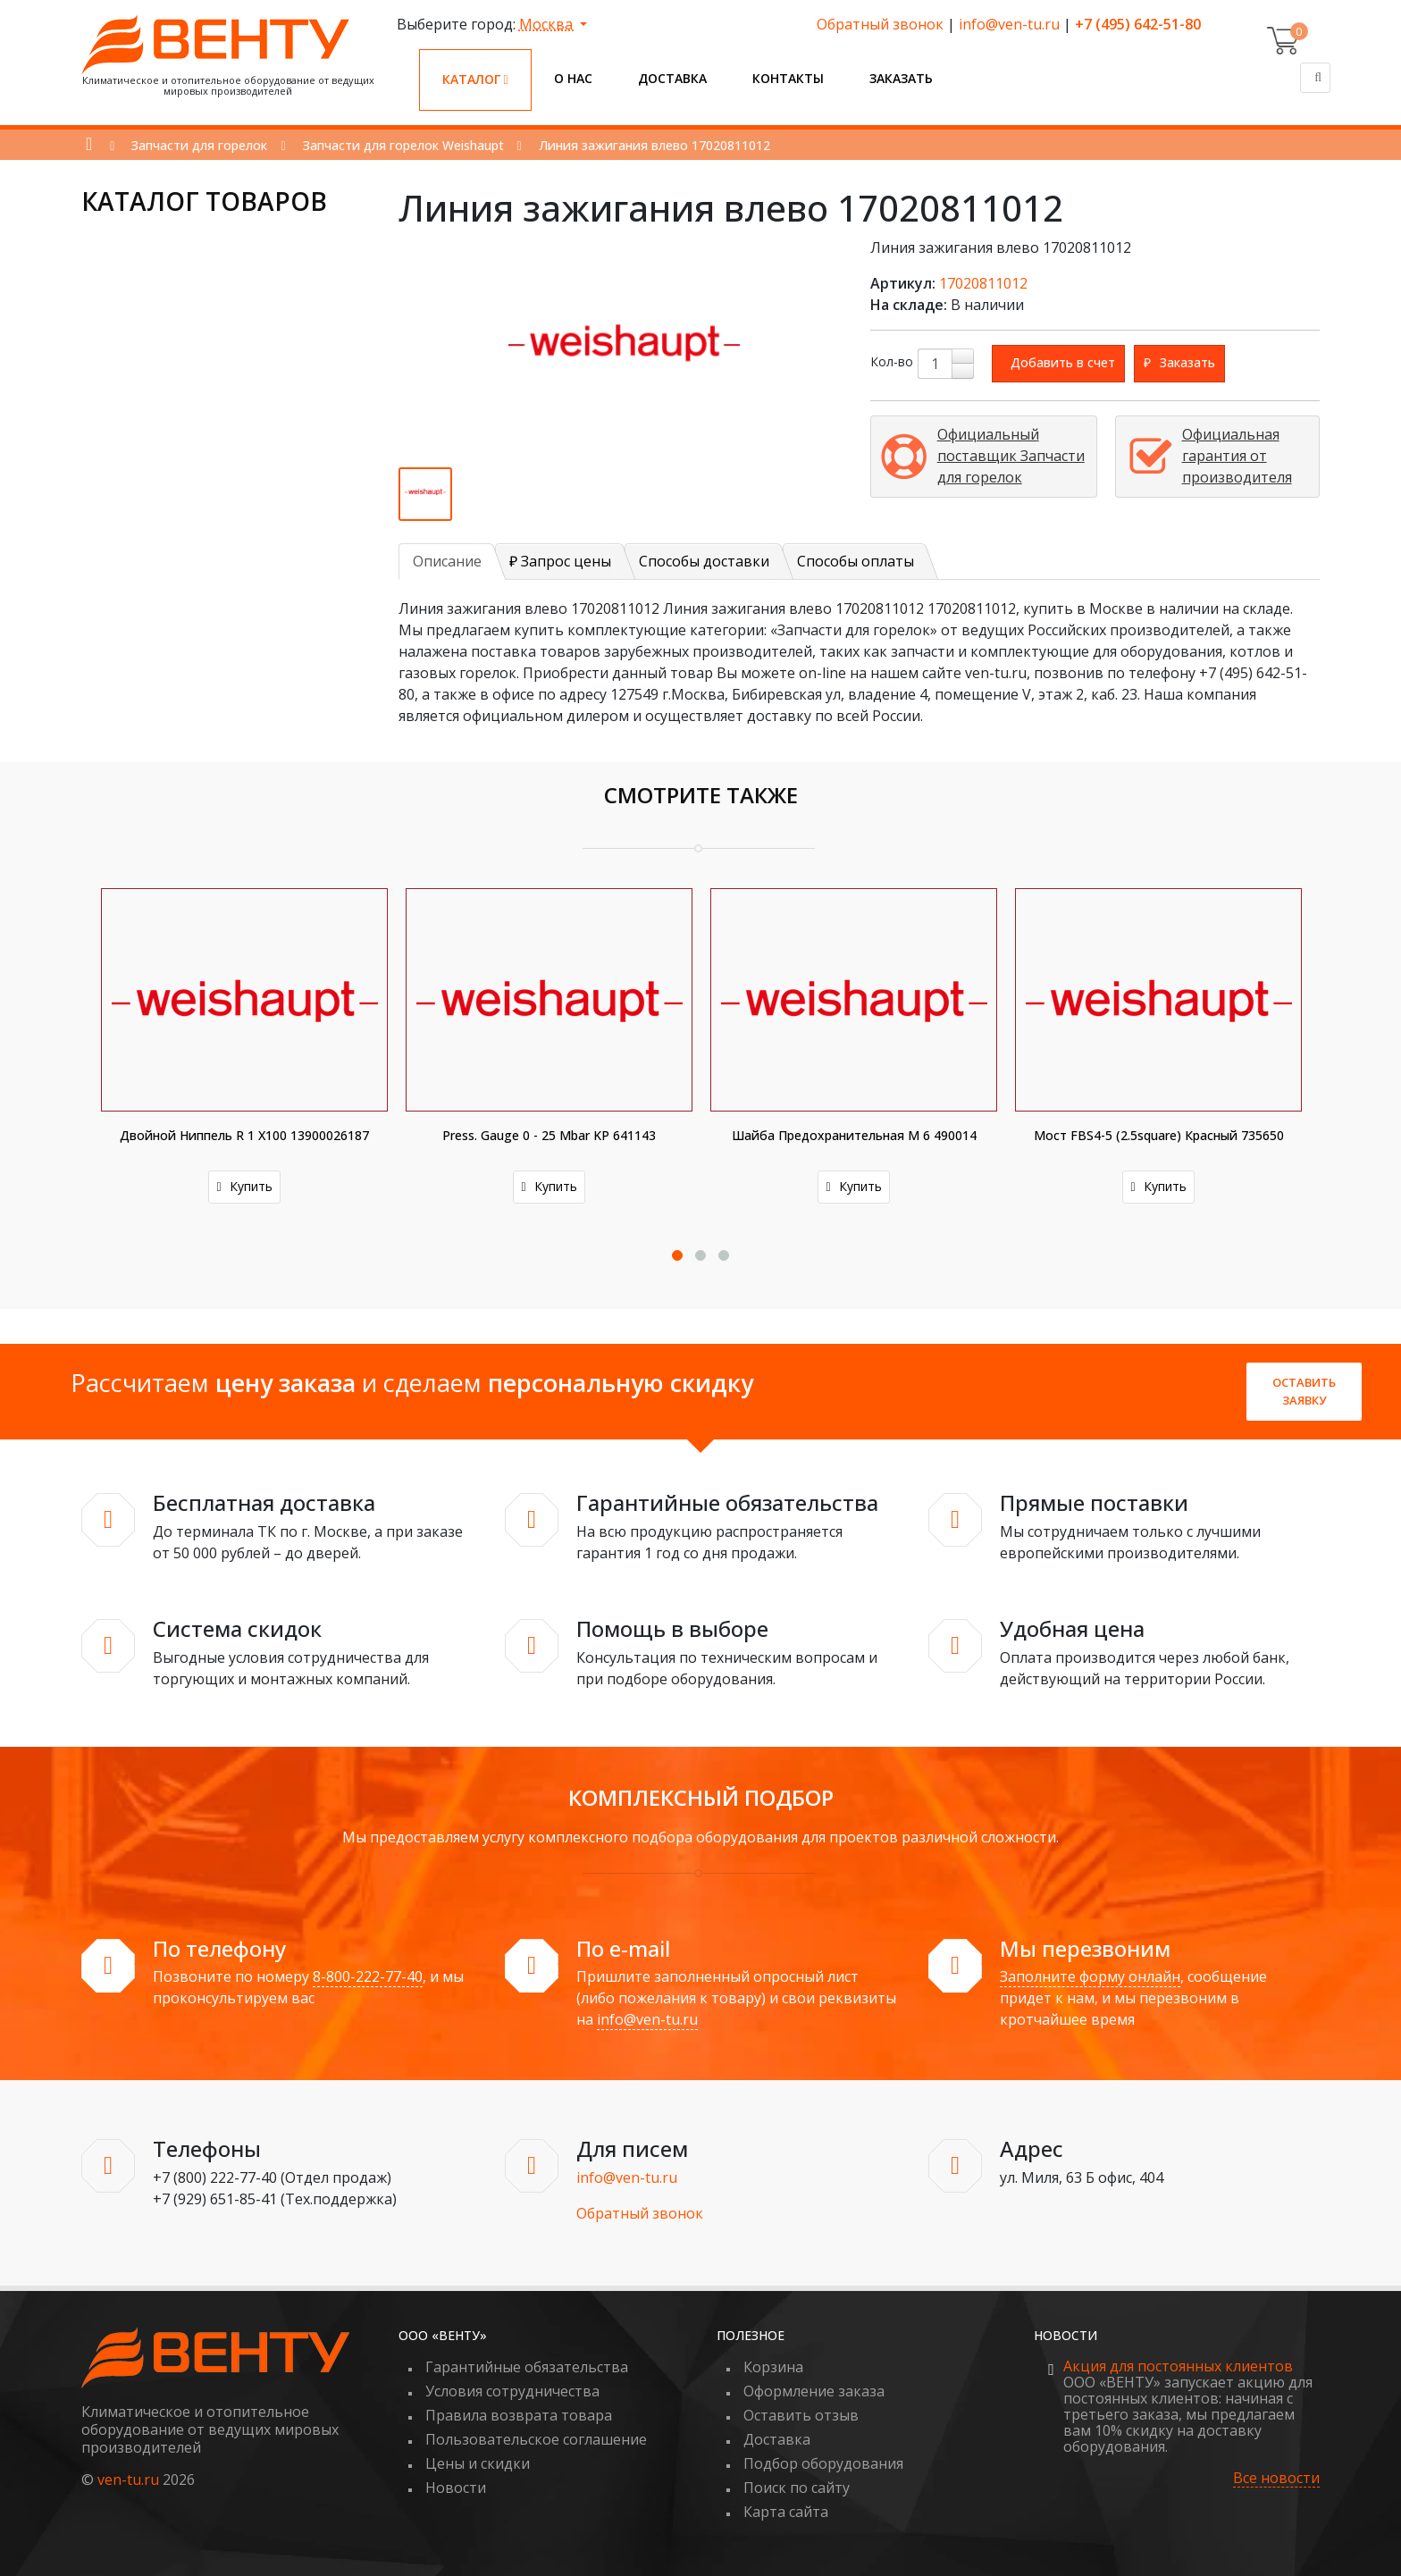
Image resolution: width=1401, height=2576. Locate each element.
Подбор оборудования (823, 2463)
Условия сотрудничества (512, 2391)
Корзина (773, 2367)
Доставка (672, 78)
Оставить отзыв (801, 2415)
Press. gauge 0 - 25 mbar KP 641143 (549, 1135)
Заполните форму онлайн (1090, 1976)
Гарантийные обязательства (526, 2367)
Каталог (475, 79)
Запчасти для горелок (199, 145)
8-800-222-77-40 (368, 1976)
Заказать (901, 78)
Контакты (788, 78)
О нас (573, 78)
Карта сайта (785, 2511)
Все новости (1276, 2478)
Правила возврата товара (518, 2415)
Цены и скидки (477, 2463)
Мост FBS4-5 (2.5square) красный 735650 (1159, 1135)
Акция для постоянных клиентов (1178, 2366)
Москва (547, 24)
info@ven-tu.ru (1009, 24)
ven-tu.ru (128, 2479)
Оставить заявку (1304, 1391)
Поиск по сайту (796, 2487)
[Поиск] (1315, 78)
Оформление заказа (814, 2391)
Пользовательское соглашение (536, 2439)
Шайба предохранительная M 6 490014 (854, 1135)
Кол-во (891, 361)
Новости (455, 2487)
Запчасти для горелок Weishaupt (403, 145)
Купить (244, 1186)
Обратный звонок (880, 24)
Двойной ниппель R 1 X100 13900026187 (244, 1135)
